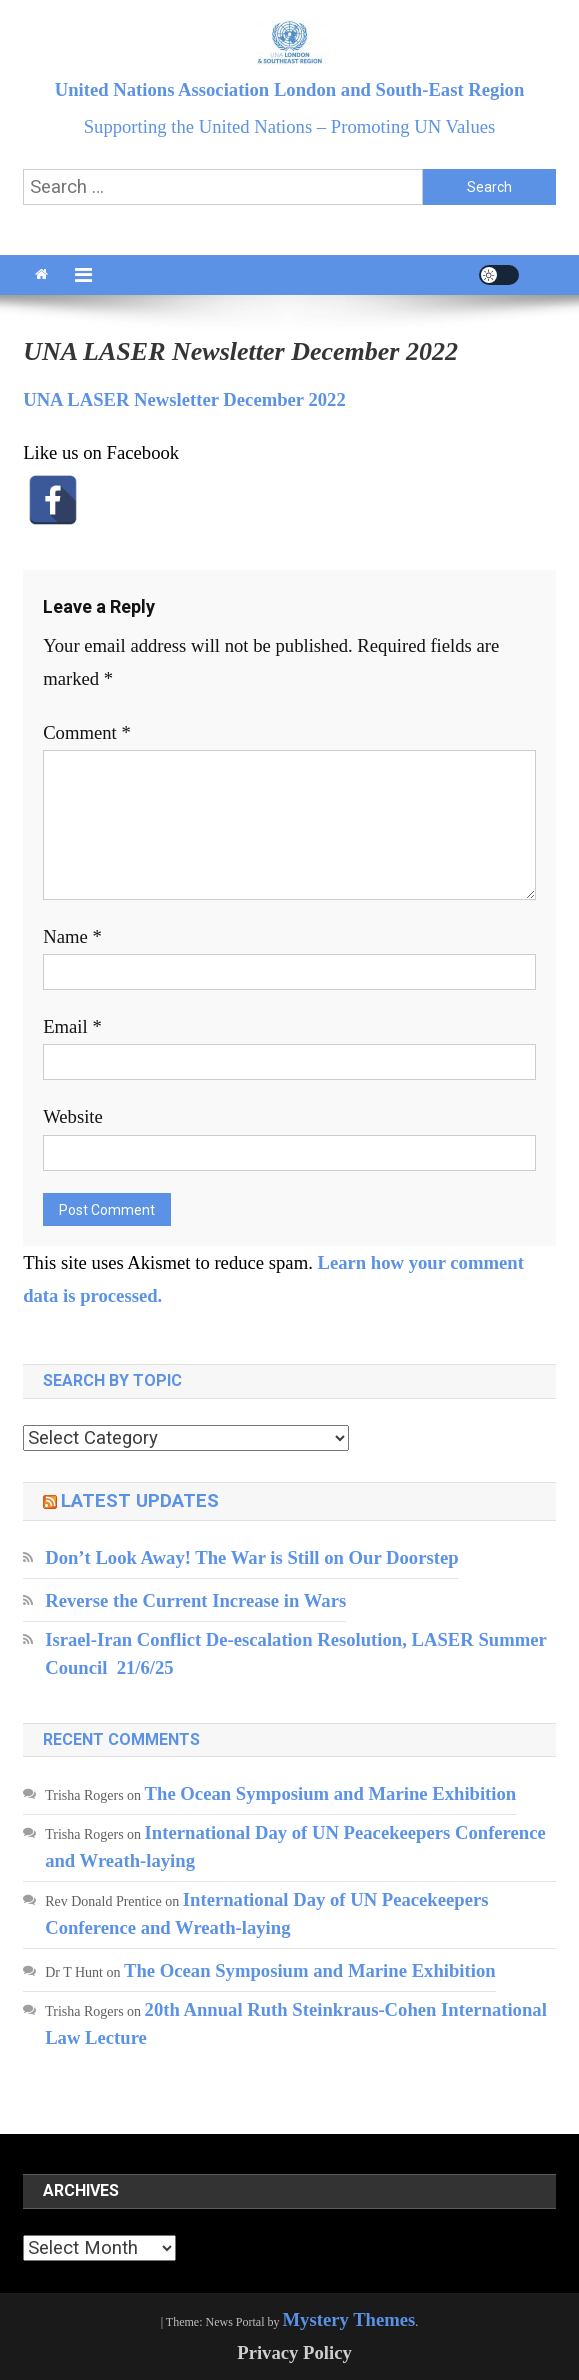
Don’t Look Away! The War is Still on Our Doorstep (251, 1557)
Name (72, 936)
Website (73, 1116)
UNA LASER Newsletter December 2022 (184, 399)
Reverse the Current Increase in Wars (195, 1600)
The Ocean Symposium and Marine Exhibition (331, 1793)
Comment (87, 732)
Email (72, 1026)
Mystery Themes (349, 2319)
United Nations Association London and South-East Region (290, 89)
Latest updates (140, 1501)
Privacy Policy (294, 2352)
